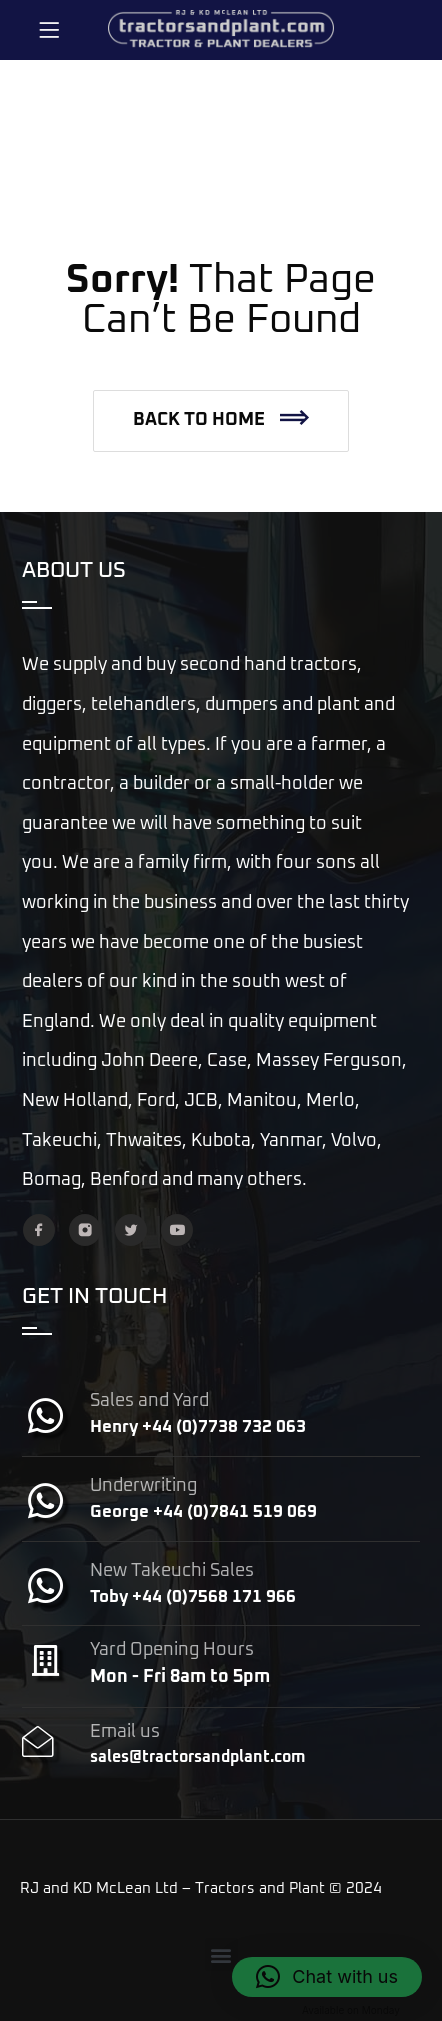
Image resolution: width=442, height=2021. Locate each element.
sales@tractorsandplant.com (197, 1757)
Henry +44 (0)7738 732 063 (198, 1427)
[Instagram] (85, 1230)
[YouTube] (177, 1230)
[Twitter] (131, 1230)
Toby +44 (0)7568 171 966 (193, 1597)
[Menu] (49, 30)
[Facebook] (39, 1230)
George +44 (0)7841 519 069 (203, 1512)
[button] (221, 421)
